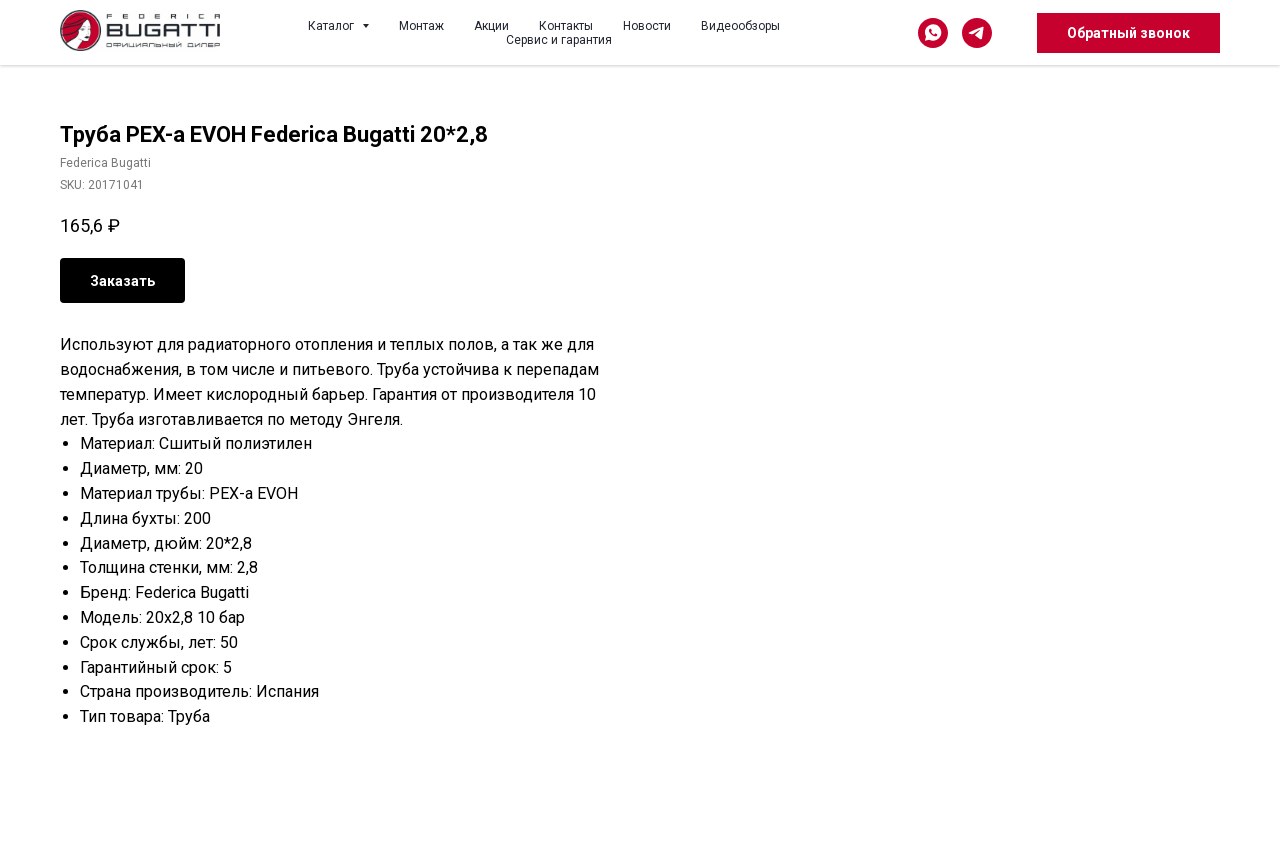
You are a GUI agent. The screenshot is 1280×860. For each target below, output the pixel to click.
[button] (1128, 33)
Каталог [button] (332, 26)
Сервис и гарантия (559, 40)
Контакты (566, 26)
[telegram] (977, 33)
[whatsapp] (933, 33)
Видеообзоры (740, 26)
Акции (491, 26)
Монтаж (421, 26)
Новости (647, 26)
